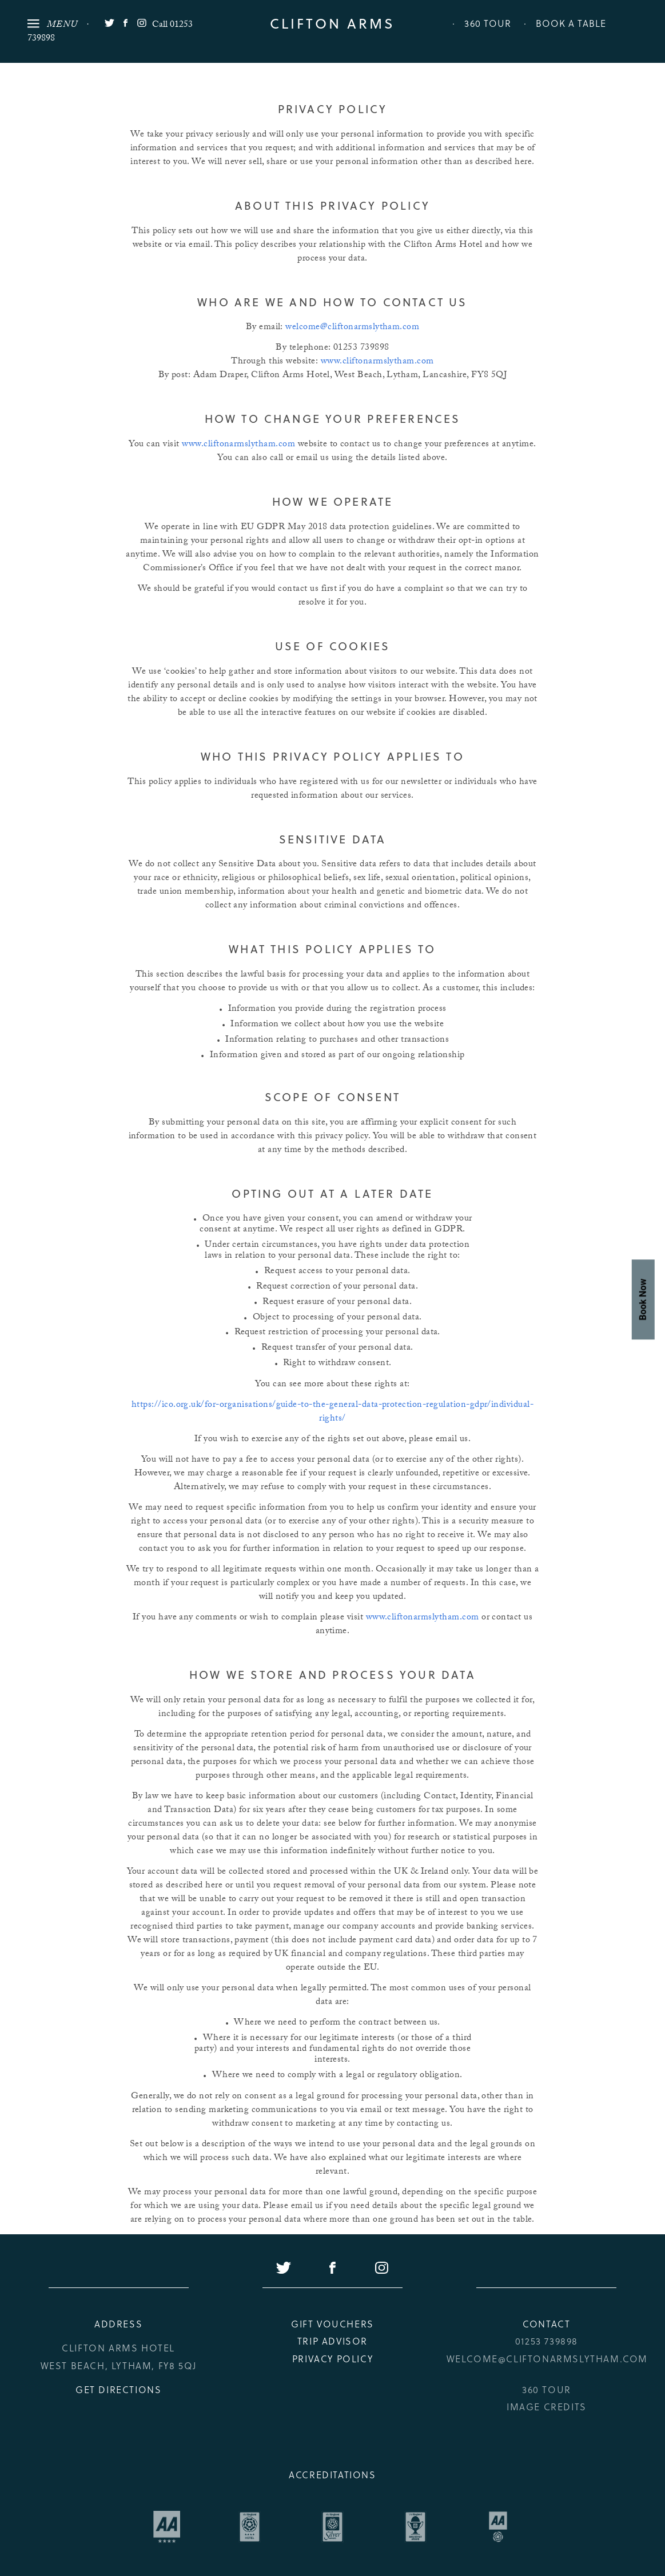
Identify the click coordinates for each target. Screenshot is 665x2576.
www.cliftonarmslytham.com (377, 362)
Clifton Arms (332, 23)
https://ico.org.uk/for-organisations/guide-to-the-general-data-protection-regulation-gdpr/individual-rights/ (332, 1412)
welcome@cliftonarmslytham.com (352, 327)
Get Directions (118, 2389)
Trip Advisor (332, 2340)
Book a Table (571, 23)
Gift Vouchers (332, 2323)
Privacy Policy (332, 2358)
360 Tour (487, 23)
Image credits (547, 2406)
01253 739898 (546, 2340)
